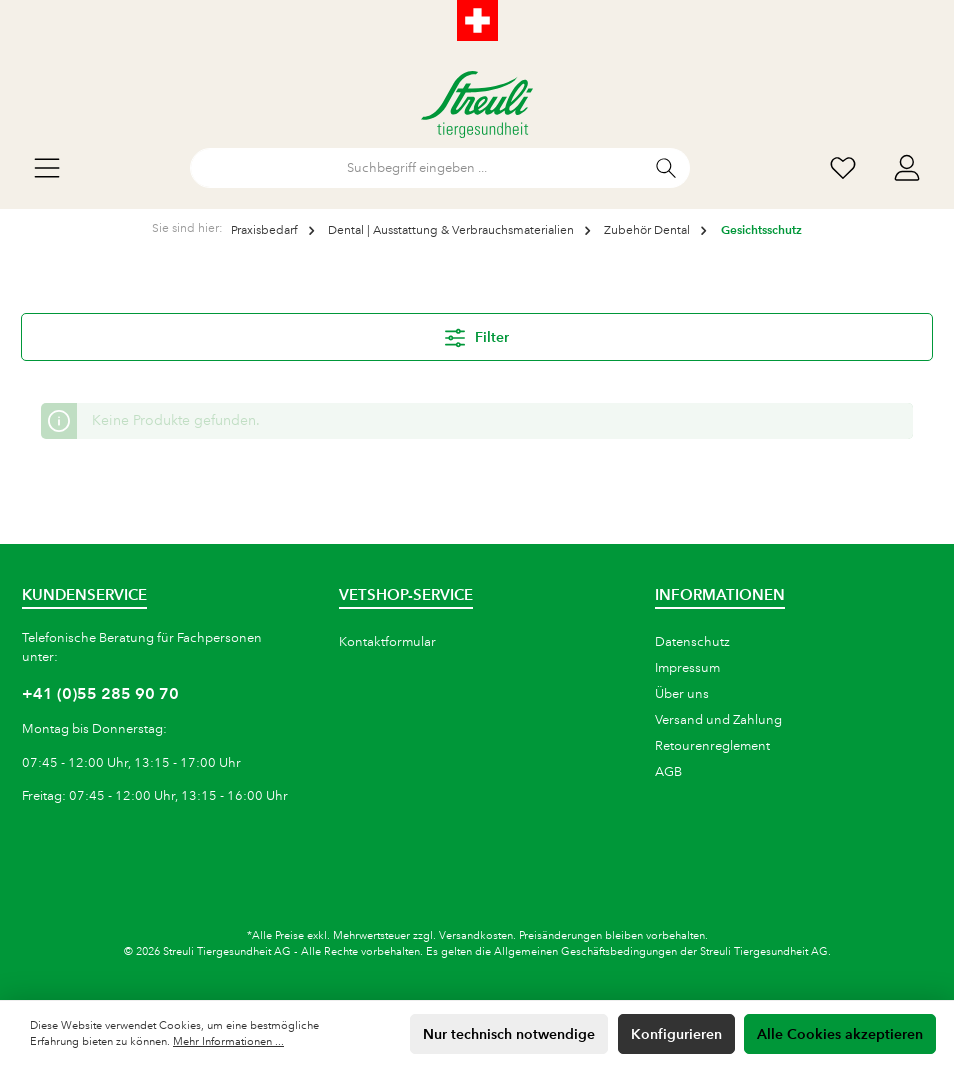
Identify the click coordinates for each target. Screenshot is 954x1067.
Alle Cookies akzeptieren (840, 1034)
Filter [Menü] (477, 334)
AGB (668, 772)
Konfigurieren (676, 1034)
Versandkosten (476, 936)
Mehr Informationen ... (228, 1042)
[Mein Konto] (907, 168)
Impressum (687, 668)
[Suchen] (666, 168)
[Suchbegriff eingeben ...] (417, 168)
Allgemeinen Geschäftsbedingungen (585, 952)
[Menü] (47, 168)
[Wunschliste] (843, 168)
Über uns (682, 694)
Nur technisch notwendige (509, 1034)
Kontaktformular (387, 642)
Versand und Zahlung (718, 720)
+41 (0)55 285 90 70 (100, 693)
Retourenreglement (712, 746)
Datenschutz (692, 642)
